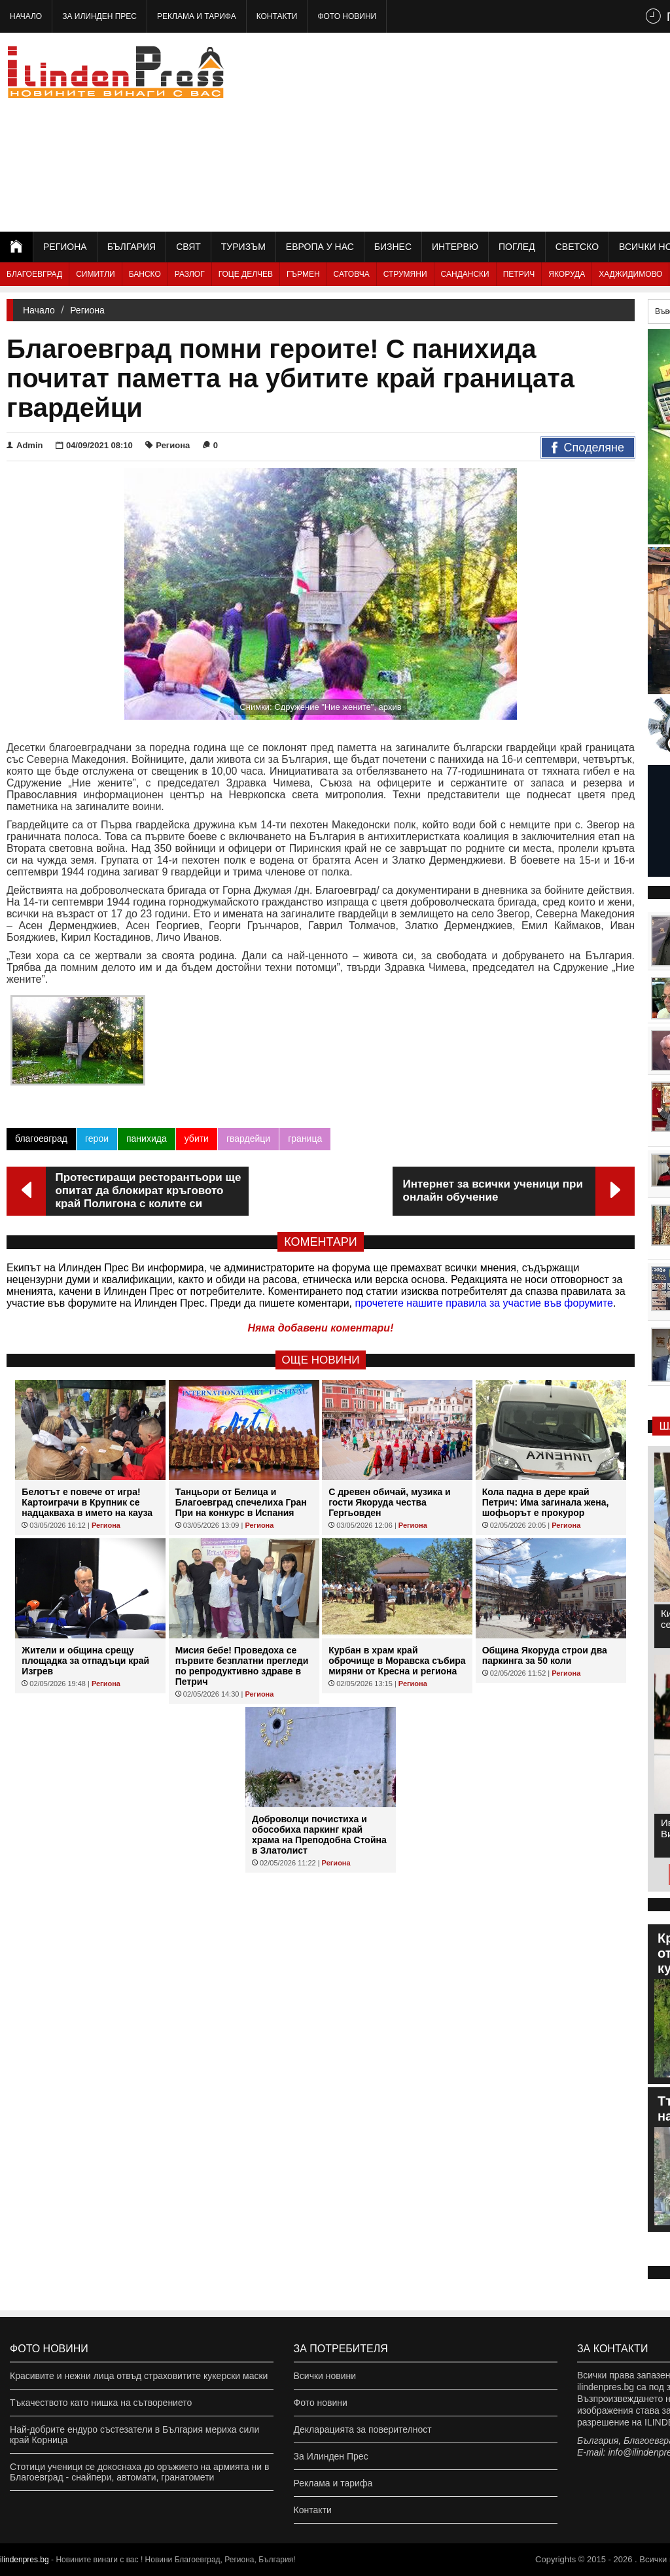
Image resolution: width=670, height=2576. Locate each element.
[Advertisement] (525, 130)
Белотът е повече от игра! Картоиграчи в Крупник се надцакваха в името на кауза (87, 1502)
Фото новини (346, 16)
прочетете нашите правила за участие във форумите (484, 1303)
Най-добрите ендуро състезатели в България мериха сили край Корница (134, 2434)
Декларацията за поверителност (363, 2429)
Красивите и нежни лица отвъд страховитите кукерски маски (139, 2376)
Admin (25, 445)
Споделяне (588, 448)
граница (305, 1138)
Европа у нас (320, 246)
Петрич (519, 274)
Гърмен (303, 274)
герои (97, 1138)
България (131, 246)
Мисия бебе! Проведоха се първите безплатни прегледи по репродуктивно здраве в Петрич (242, 1666)
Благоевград (34, 274)
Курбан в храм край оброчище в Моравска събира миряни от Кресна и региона (396, 1660)
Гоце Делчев (246, 274)
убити (197, 1138)
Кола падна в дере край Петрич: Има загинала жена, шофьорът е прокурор (545, 1502)
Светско (577, 246)
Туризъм (243, 246)
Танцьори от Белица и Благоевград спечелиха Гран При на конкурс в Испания (241, 1502)
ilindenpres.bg (24, 2559)
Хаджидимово (630, 274)
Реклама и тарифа (196, 16)
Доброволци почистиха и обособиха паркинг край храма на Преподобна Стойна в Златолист (319, 1835)
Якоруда (566, 274)
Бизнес (393, 246)
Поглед (517, 246)
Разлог (190, 274)
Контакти (277, 16)
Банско (145, 274)
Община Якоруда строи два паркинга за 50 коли (544, 1655)
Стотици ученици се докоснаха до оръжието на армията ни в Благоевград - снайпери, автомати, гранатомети (139, 2471)
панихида (146, 1138)
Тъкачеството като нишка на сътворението (101, 2402)
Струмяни (405, 274)
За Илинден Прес (99, 16)
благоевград (41, 1138)
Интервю (455, 246)
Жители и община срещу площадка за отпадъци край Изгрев (85, 1660)
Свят (188, 246)
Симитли (95, 274)
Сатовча (352, 274)
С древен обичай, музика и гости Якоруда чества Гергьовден (389, 1502)
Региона (65, 246)
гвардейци (248, 1138)
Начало (26, 16)
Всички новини (325, 2376)
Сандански (465, 274)
